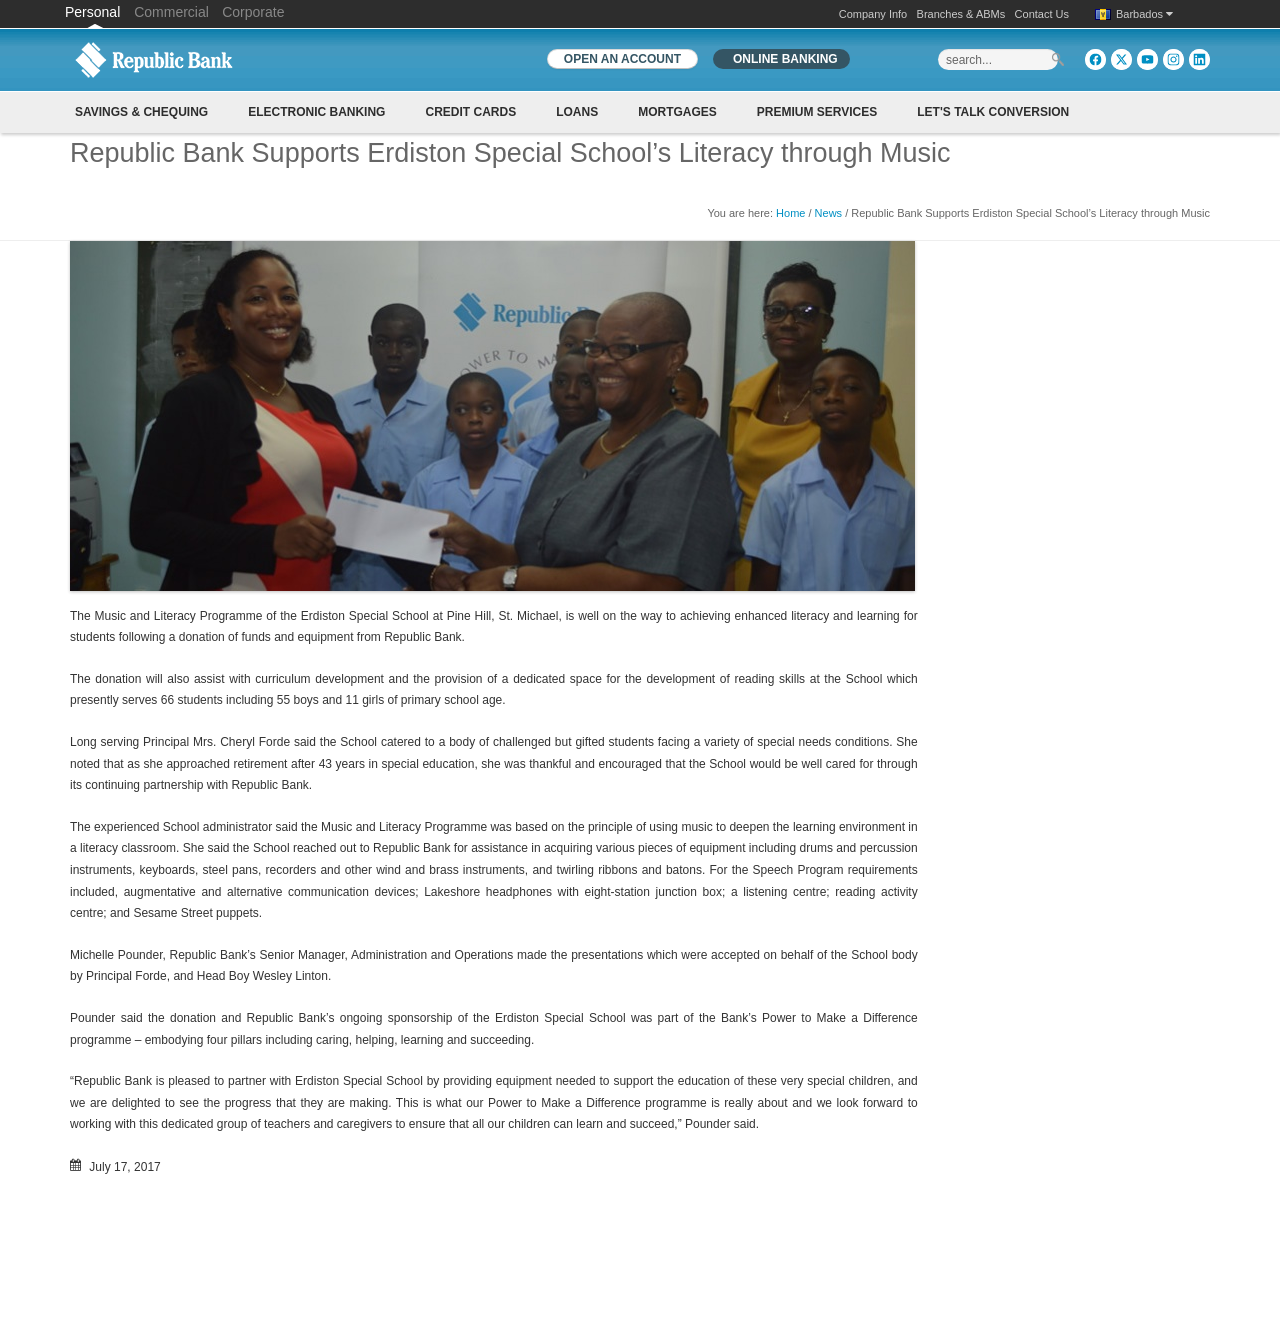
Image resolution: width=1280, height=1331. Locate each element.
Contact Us (1042, 14)
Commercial (171, 12)
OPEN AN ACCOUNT (622, 59)
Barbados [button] (1144, 14)
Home (790, 213)
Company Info (873, 14)
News (829, 213)
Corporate (253, 12)
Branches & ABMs (961, 14)
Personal (94, 12)
